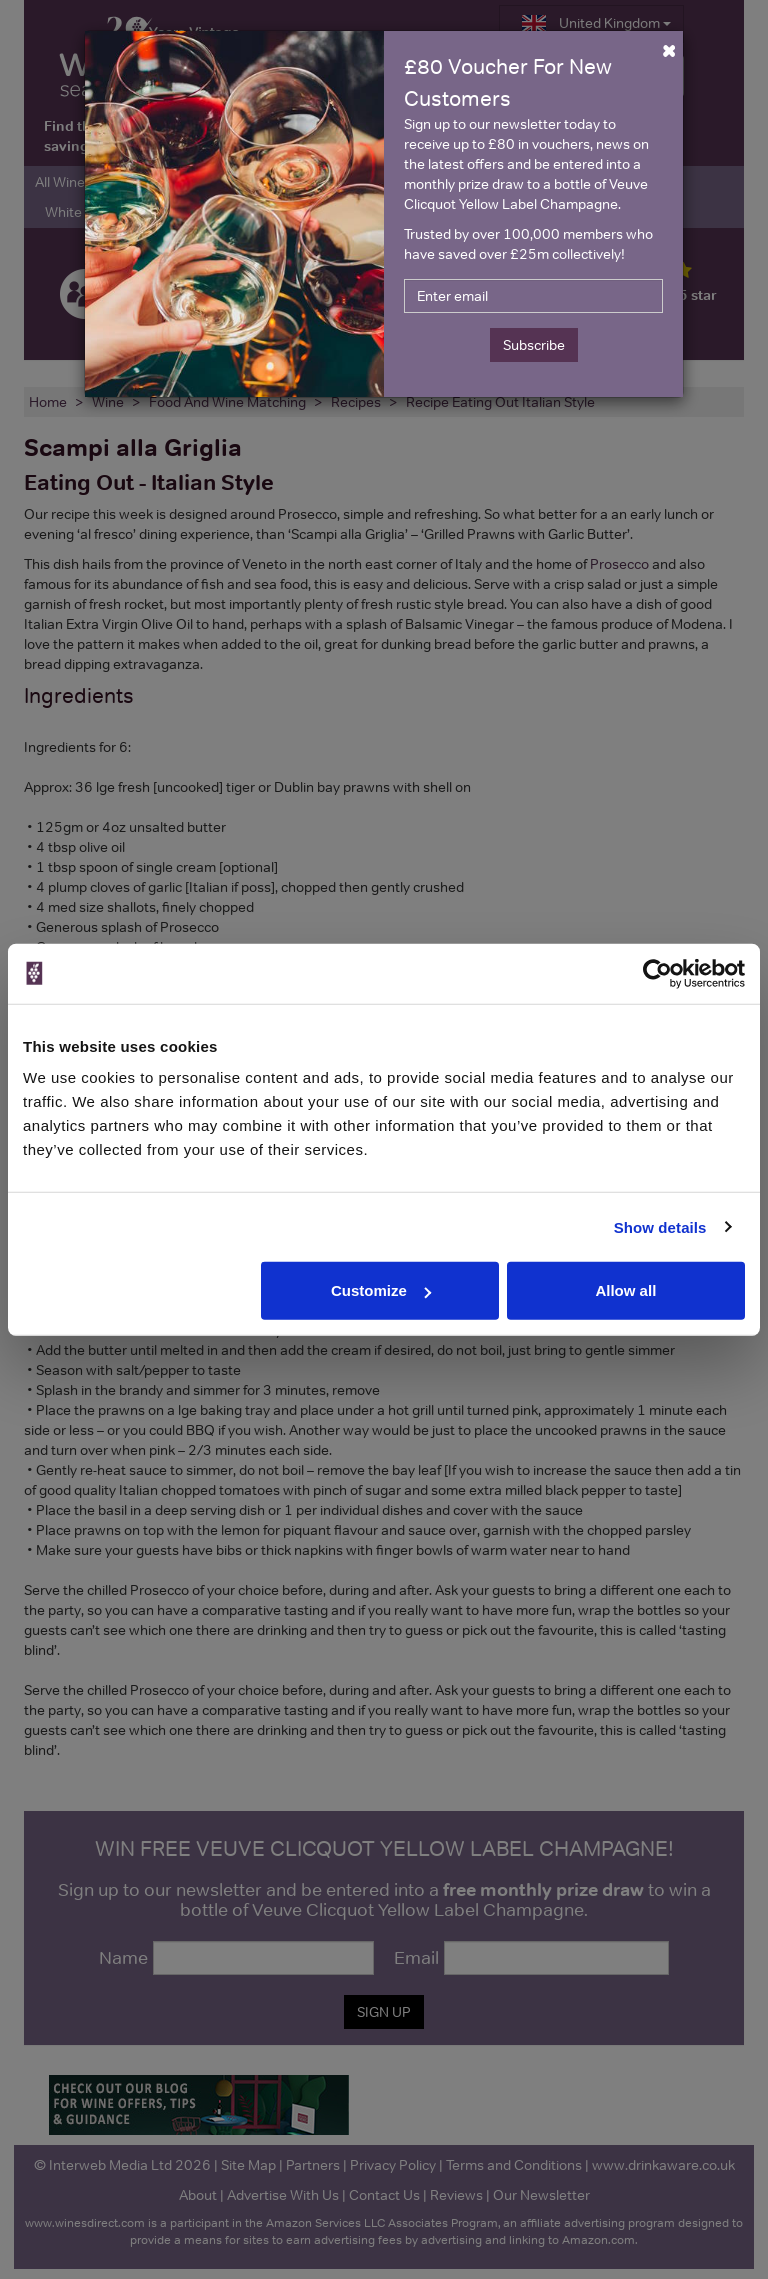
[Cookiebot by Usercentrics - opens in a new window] (657, 973)
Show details (660, 1226)
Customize (381, 1290)
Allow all (625, 1290)
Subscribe (534, 345)
